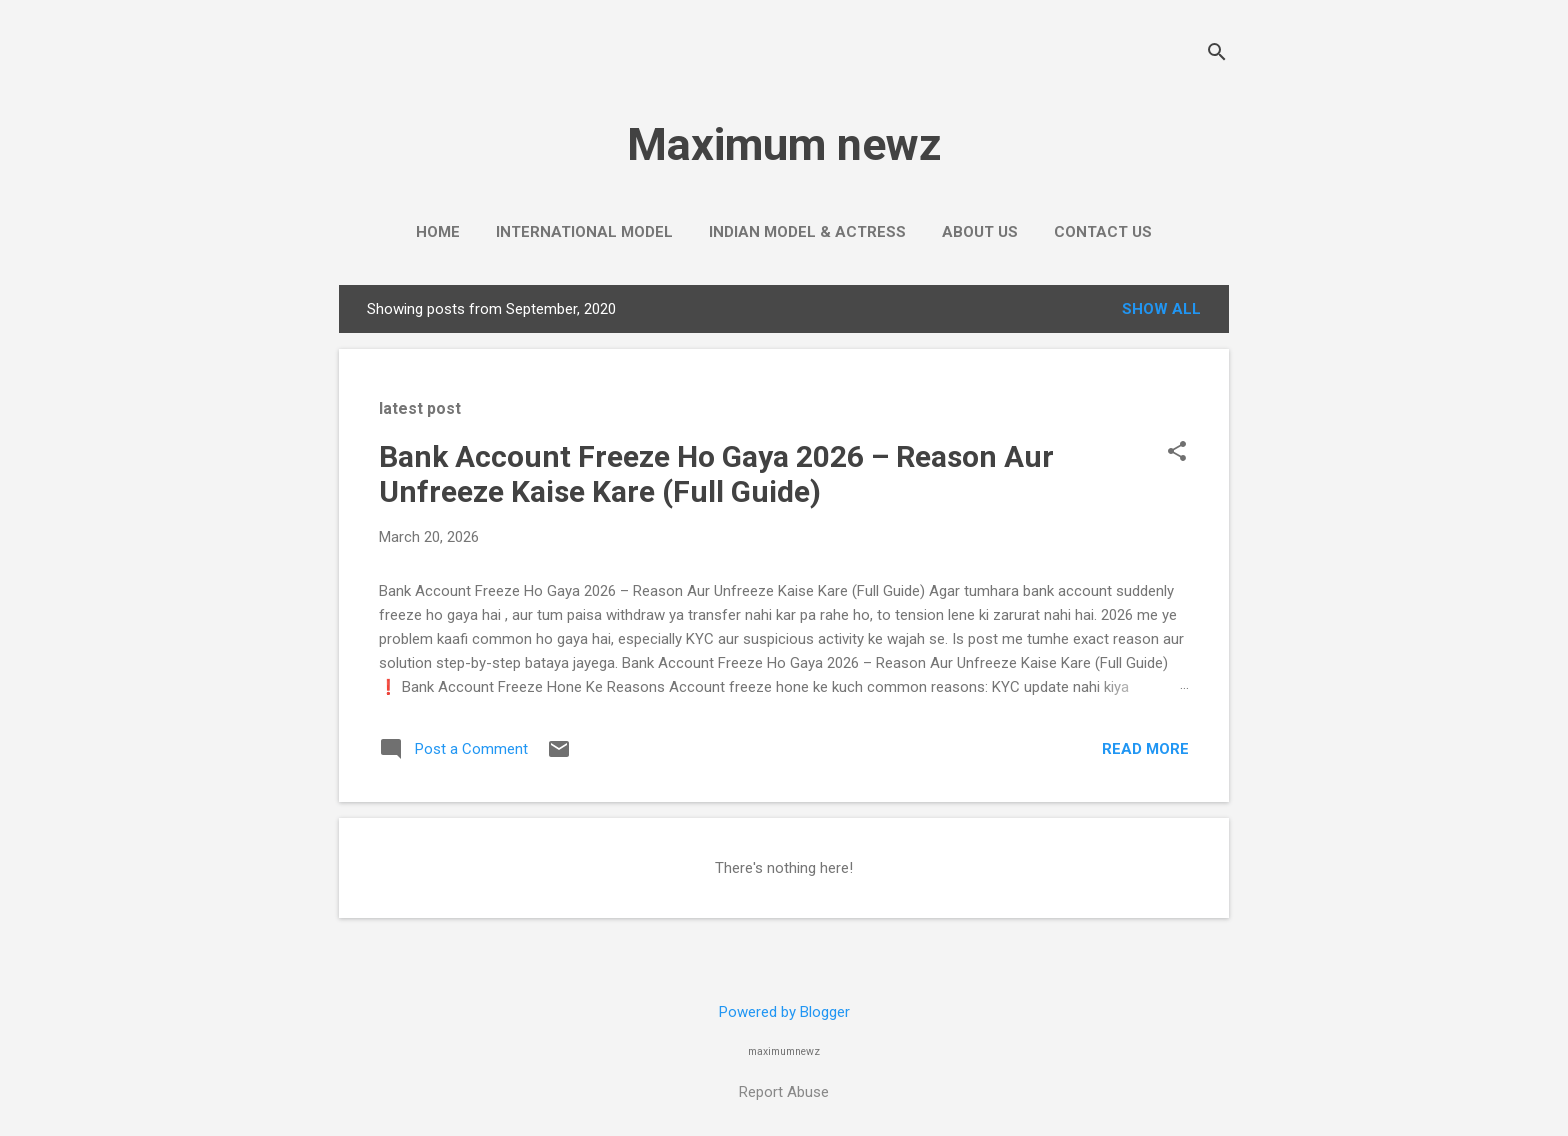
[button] (1177, 453)
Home (438, 232)
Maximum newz (784, 144)
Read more (1145, 749)
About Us (980, 232)
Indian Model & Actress (807, 232)
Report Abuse (784, 1092)
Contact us (1103, 232)
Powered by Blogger (784, 1012)
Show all (1161, 309)
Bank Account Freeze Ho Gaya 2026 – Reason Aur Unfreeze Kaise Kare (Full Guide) (716, 474)
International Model (584, 232)
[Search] (1217, 54)
